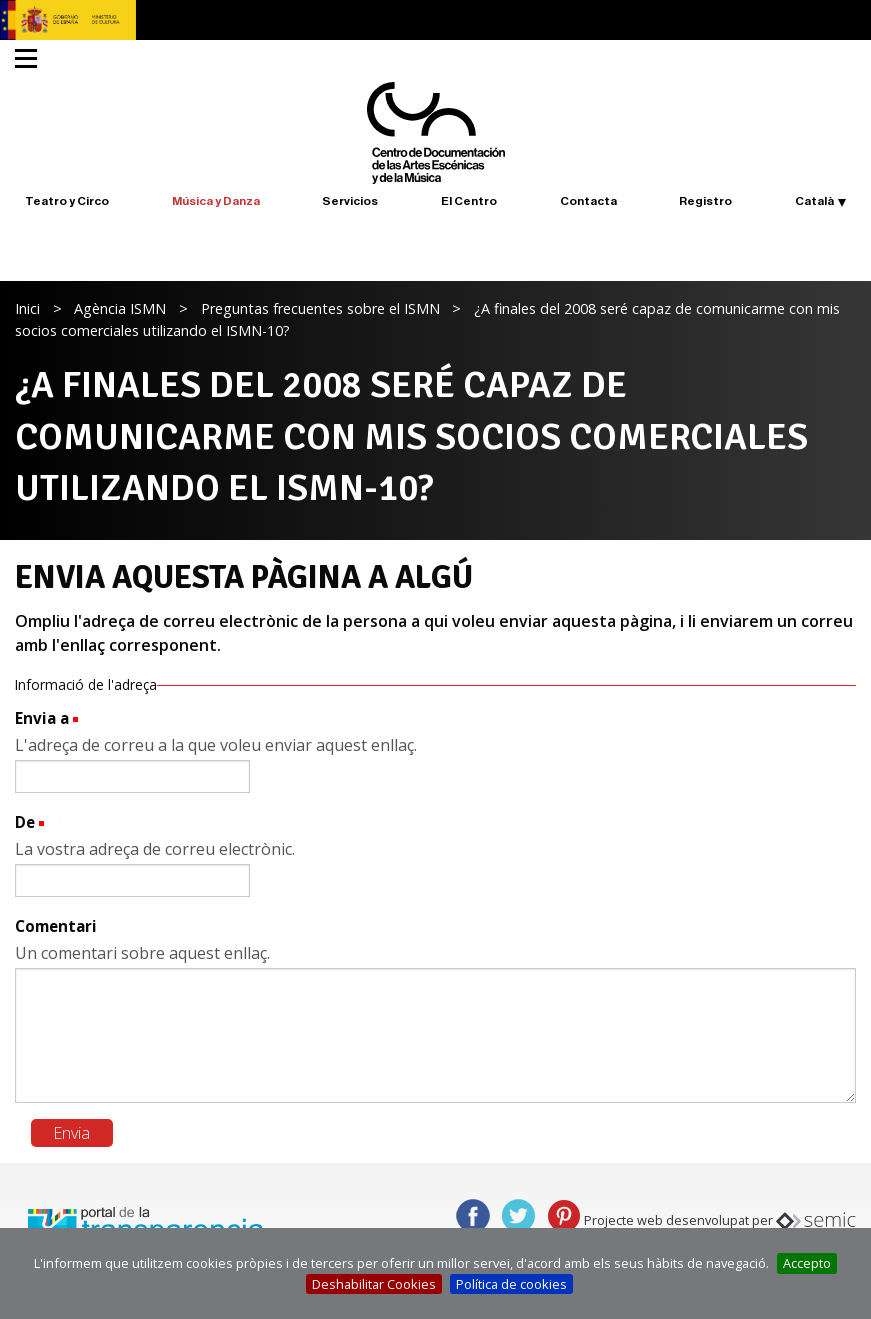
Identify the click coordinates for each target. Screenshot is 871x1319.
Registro (705, 201)
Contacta (588, 201)
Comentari (56, 926)
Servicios (350, 201)
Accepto (807, 1263)
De (25, 822)
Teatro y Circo (67, 201)
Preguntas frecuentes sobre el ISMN (320, 308)
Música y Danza (216, 201)
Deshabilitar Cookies (374, 1284)
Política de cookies (511, 1284)
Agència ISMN (120, 308)
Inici (27, 308)
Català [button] (814, 201)
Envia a (42, 718)
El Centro (469, 201)
